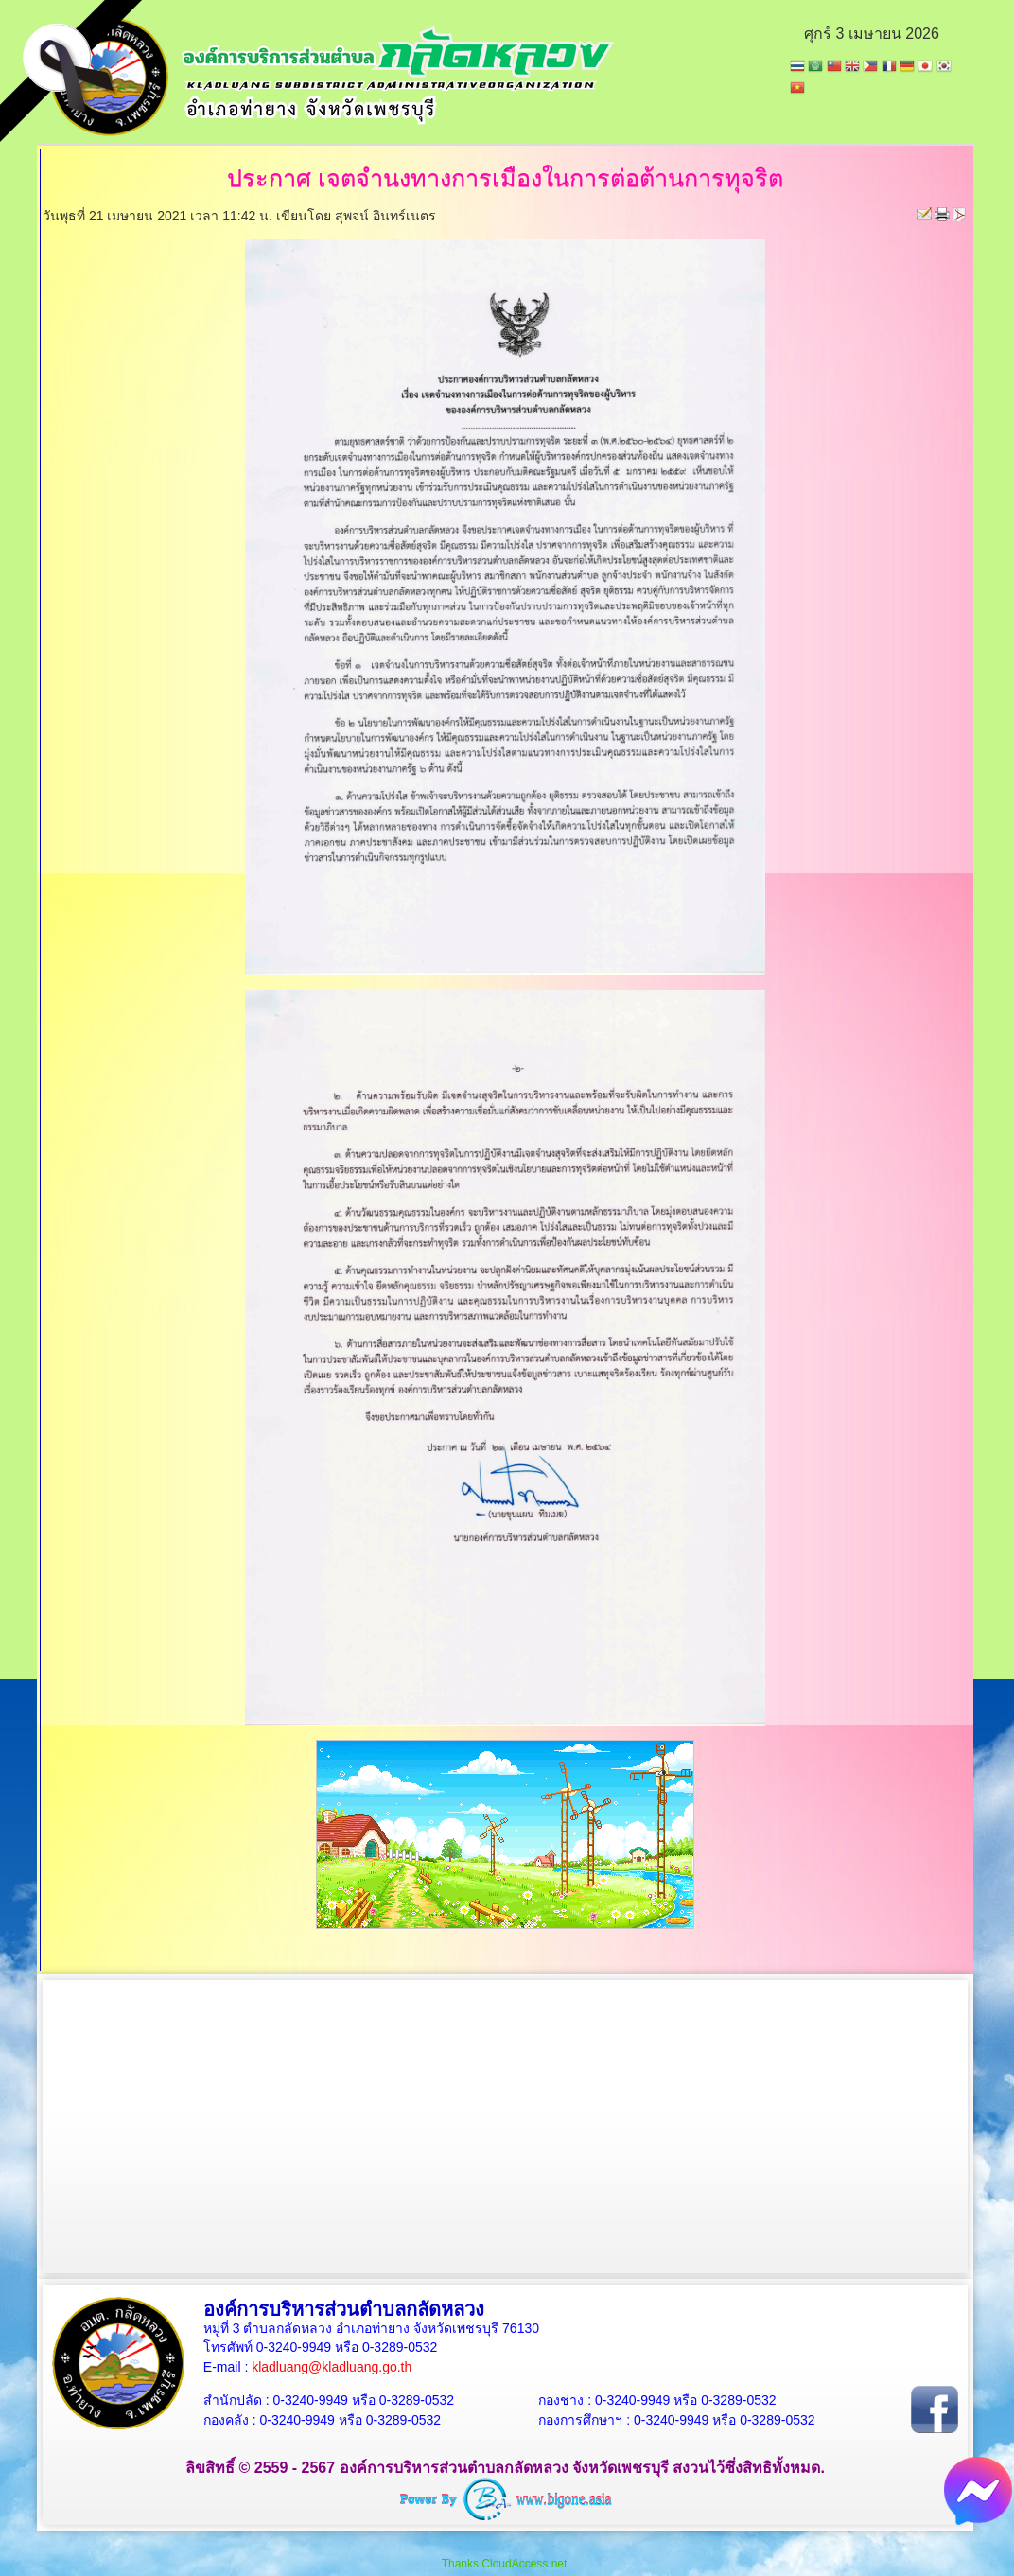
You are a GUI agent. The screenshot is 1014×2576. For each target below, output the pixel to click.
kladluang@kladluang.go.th (331, 2366)
